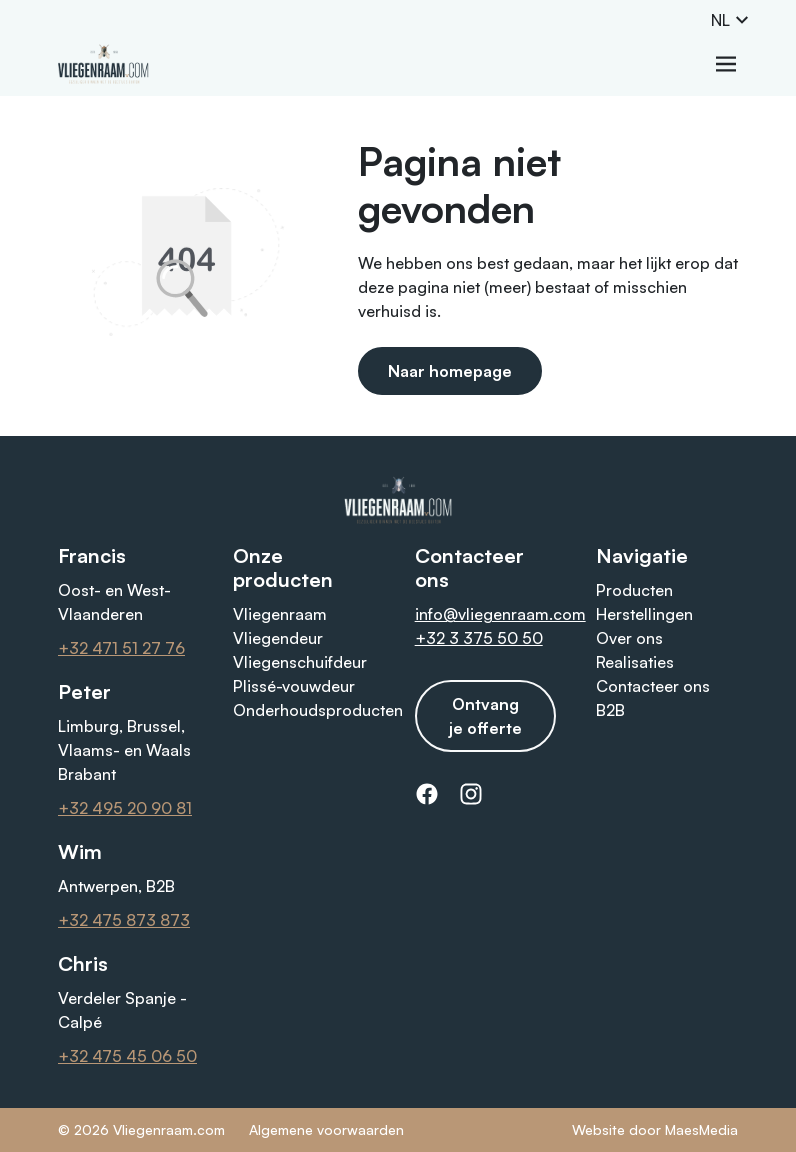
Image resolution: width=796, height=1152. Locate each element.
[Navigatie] (726, 64)
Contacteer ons (653, 686)
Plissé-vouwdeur (294, 686)
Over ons (629, 638)
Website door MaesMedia (655, 1129)
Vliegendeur (278, 638)
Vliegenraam (280, 614)
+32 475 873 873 (124, 920)
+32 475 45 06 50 (127, 1056)
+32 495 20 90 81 (125, 808)
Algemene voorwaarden (326, 1129)
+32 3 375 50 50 (479, 638)
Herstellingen (644, 614)
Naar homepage (450, 371)
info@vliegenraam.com (500, 614)
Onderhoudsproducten (318, 710)
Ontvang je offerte (485, 716)
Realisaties (635, 662)
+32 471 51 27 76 (121, 648)
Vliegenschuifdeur (300, 662)
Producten (634, 590)
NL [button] (730, 20)
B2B (610, 710)
